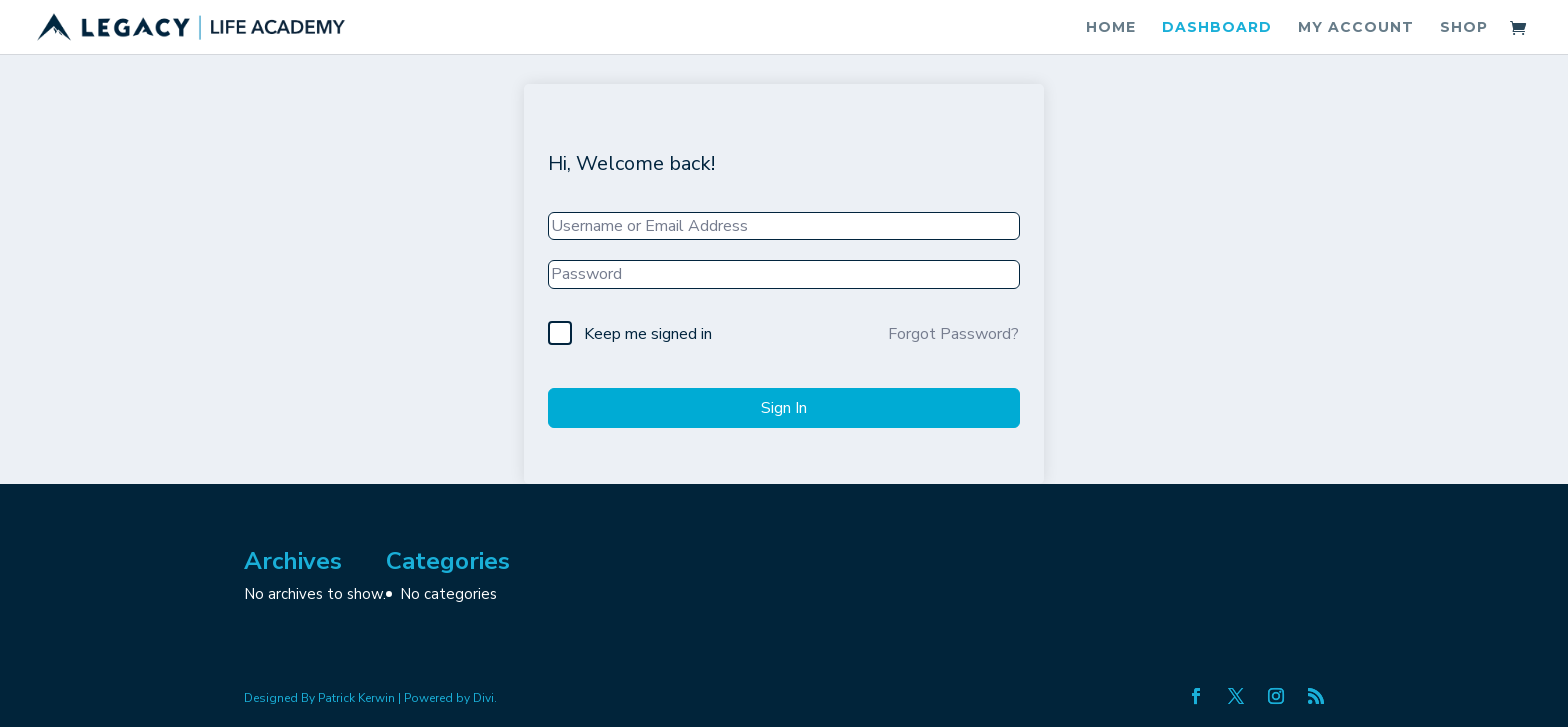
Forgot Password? (953, 334)
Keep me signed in (648, 334)
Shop (1464, 28)
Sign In (784, 408)
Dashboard (1217, 28)
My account (1356, 28)
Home (1111, 28)
